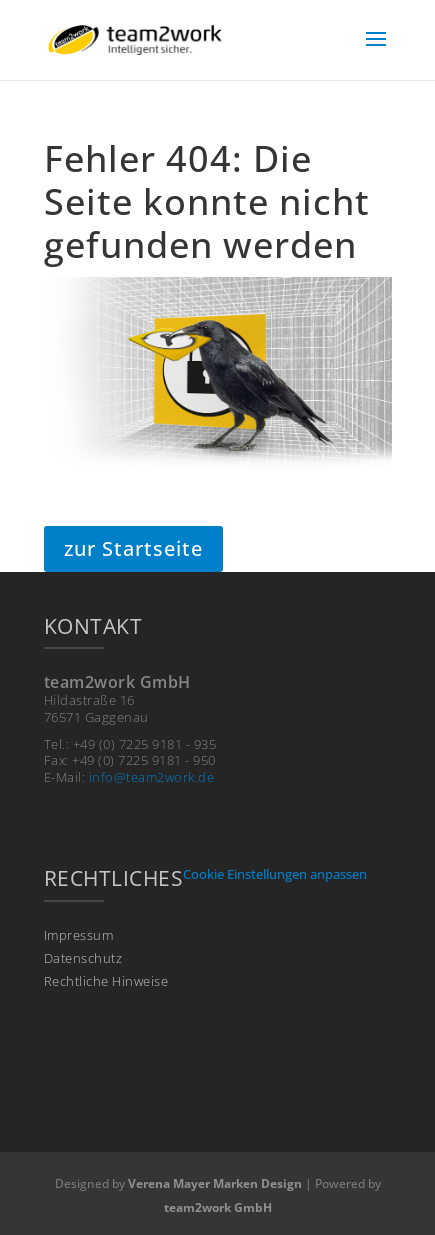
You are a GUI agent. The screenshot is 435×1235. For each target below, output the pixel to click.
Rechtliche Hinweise (106, 981)
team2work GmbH (218, 1207)
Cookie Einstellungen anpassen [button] (275, 874)
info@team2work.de (152, 777)
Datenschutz (83, 958)
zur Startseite (133, 548)
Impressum (79, 935)
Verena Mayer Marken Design (215, 1183)
